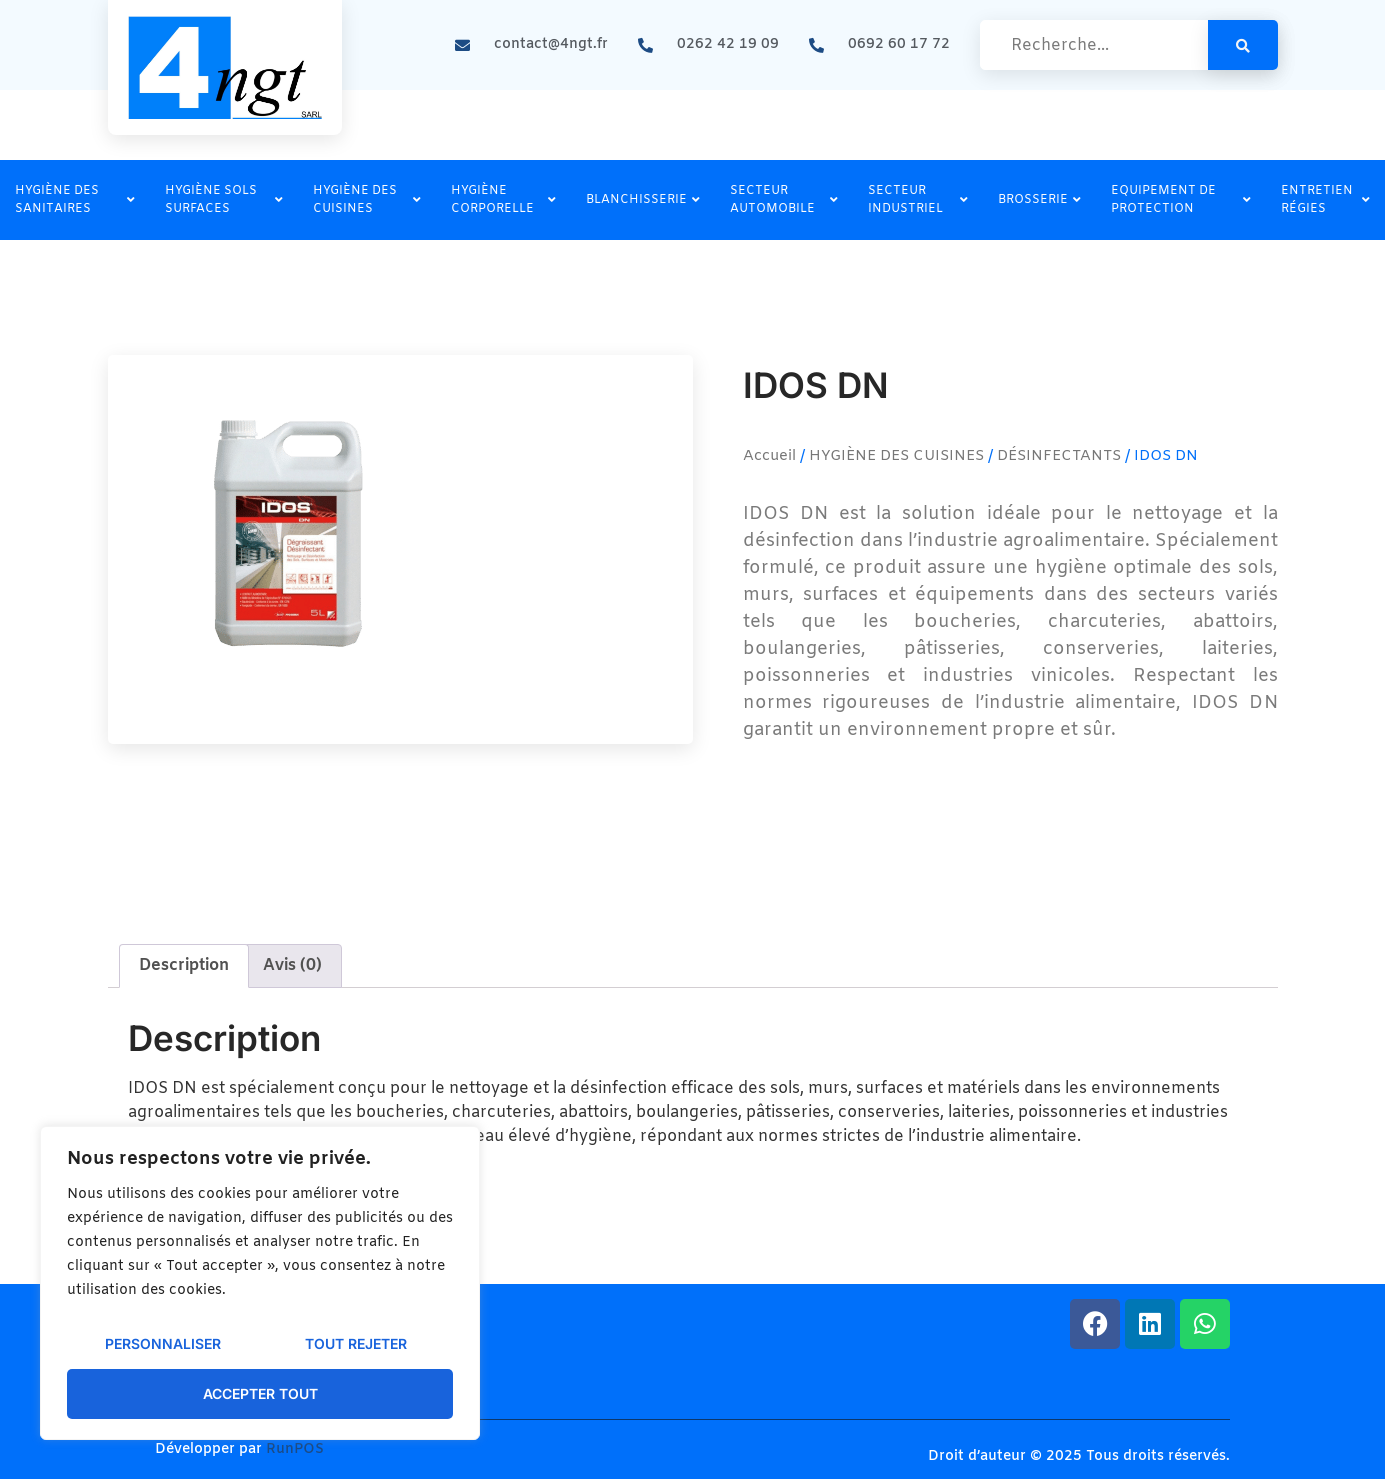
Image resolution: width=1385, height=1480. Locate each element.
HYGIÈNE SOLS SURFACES (224, 200)
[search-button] (1243, 45)
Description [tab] (184, 965)
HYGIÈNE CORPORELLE (503, 200)
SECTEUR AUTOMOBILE (784, 200)
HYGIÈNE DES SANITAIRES (75, 200)
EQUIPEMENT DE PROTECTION (1181, 200)
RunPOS (295, 1449)
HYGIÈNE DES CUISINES (367, 200)
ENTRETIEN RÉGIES (1325, 200)
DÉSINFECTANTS (1059, 456)
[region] (260, 1283)
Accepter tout (260, 1393)
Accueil (769, 456)
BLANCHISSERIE (643, 200)
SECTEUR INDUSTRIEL (918, 200)
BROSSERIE (1039, 200)
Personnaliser (163, 1343)
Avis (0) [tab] (292, 965)
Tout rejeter (356, 1343)
